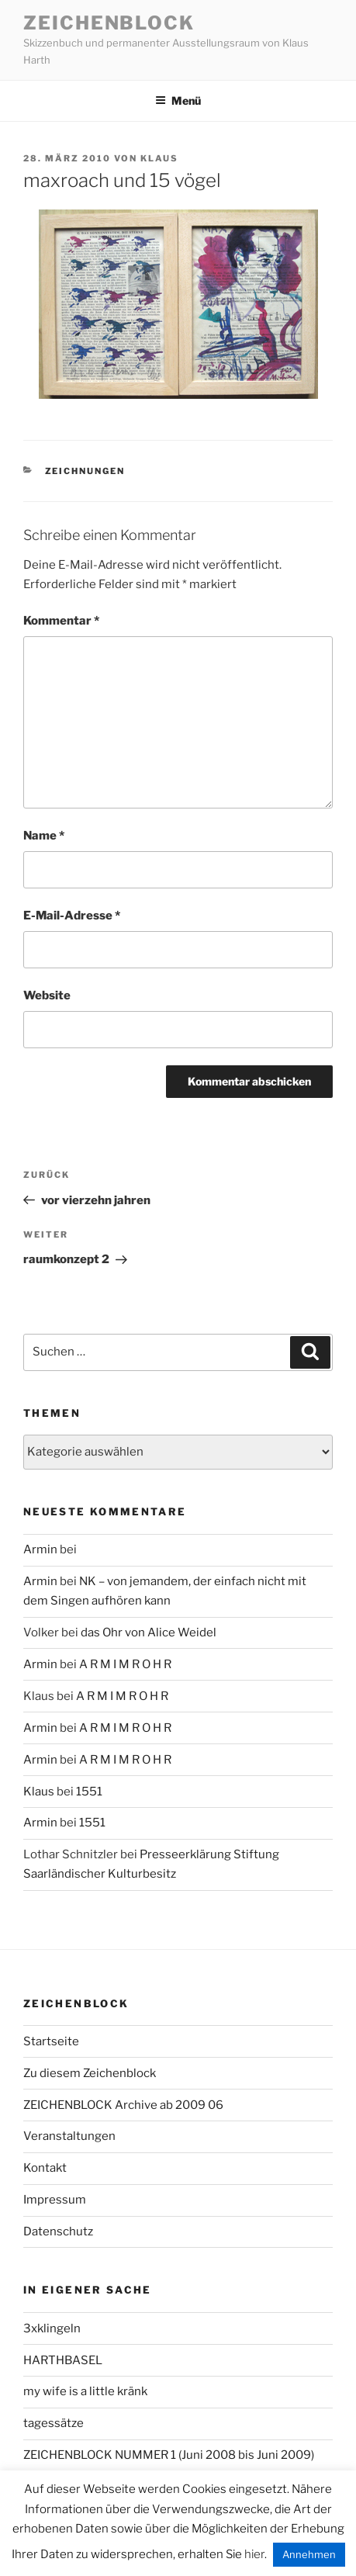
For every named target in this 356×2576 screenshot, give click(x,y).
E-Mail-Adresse (71, 916)
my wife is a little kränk (85, 2391)
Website (47, 995)
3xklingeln (52, 2328)
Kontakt (45, 2168)
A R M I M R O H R (125, 1664)
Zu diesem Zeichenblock (89, 2073)
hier (254, 2554)
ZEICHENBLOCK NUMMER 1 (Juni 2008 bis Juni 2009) (168, 2455)
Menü (178, 100)
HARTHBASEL (62, 2360)
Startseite (51, 2041)
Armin (40, 1549)
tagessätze (53, 2423)
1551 (89, 1792)
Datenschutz (58, 2231)
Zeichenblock (109, 23)
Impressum (54, 2200)
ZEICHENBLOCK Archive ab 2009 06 (123, 2105)
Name (43, 836)
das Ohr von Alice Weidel (148, 1632)
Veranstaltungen (69, 2136)
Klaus (159, 158)
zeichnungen (85, 471)
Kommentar (61, 621)
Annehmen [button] (309, 2554)
